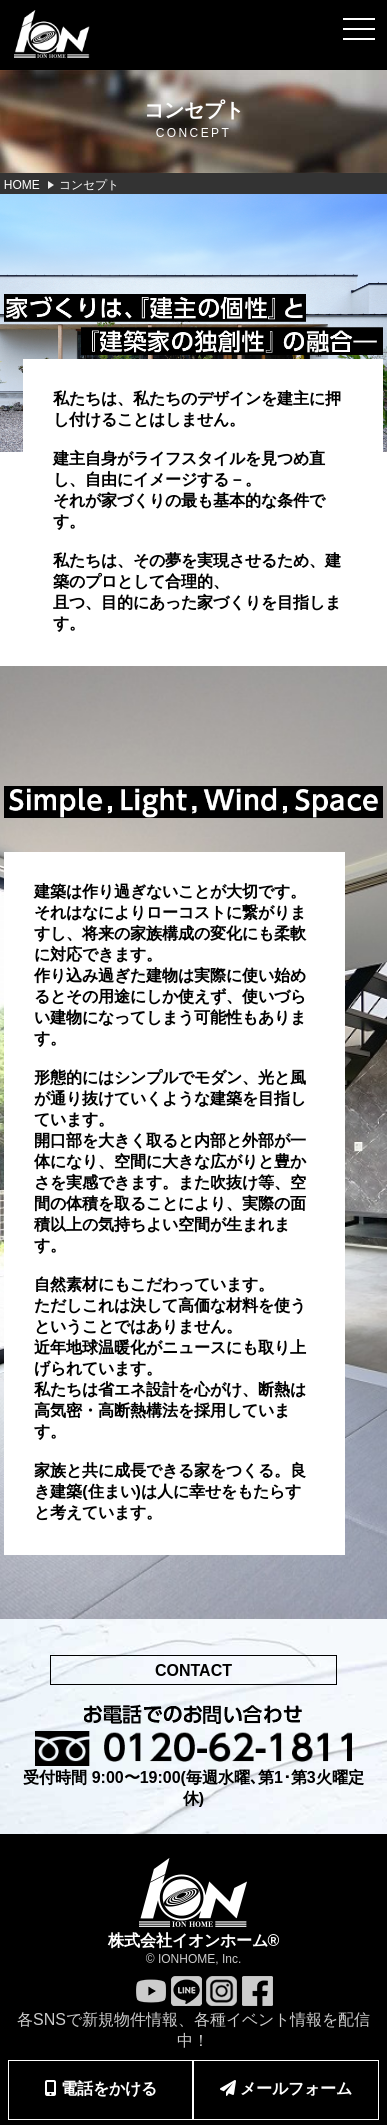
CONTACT (193, 1670)
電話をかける (101, 2088)
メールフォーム (286, 2088)
